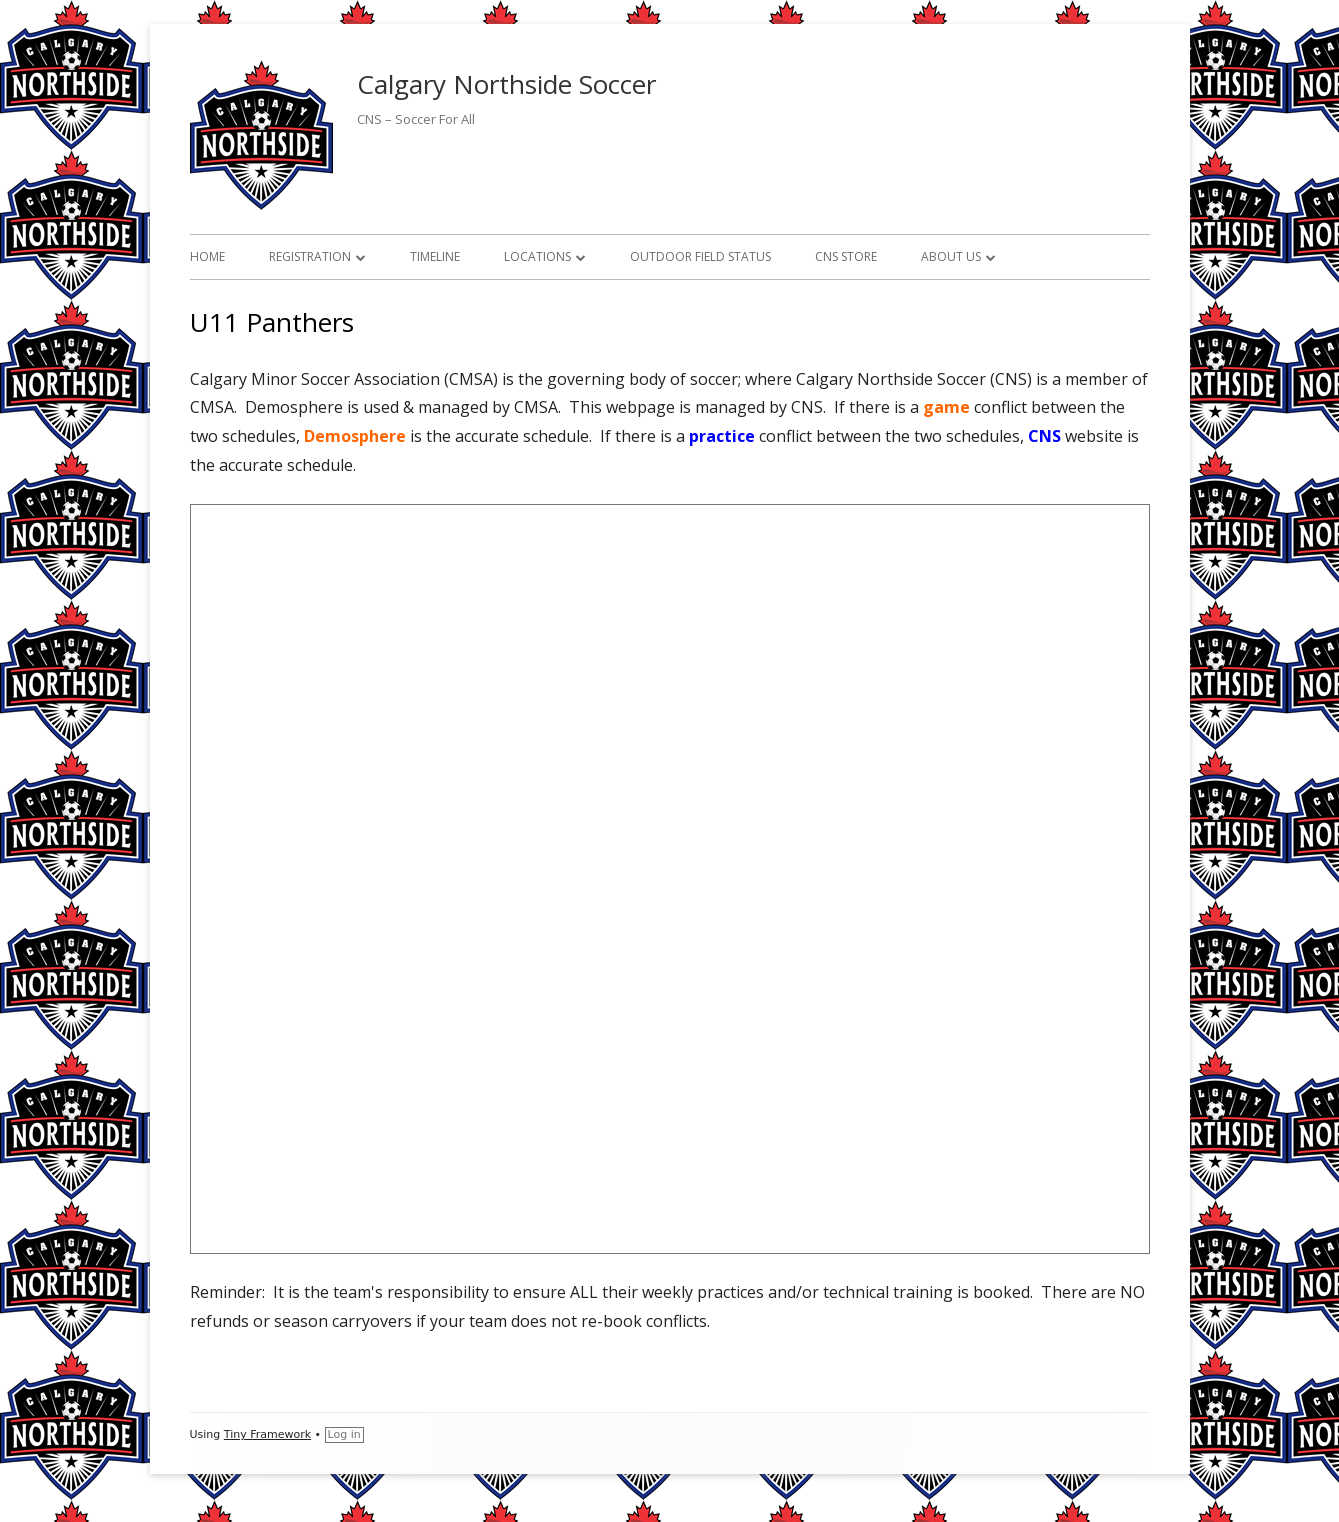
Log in (344, 1434)
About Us (951, 256)
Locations (537, 256)
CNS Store (846, 256)
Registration (310, 256)
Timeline (435, 256)
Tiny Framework (267, 1434)
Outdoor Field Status (700, 256)
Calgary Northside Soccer (506, 84)
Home (207, 256)
